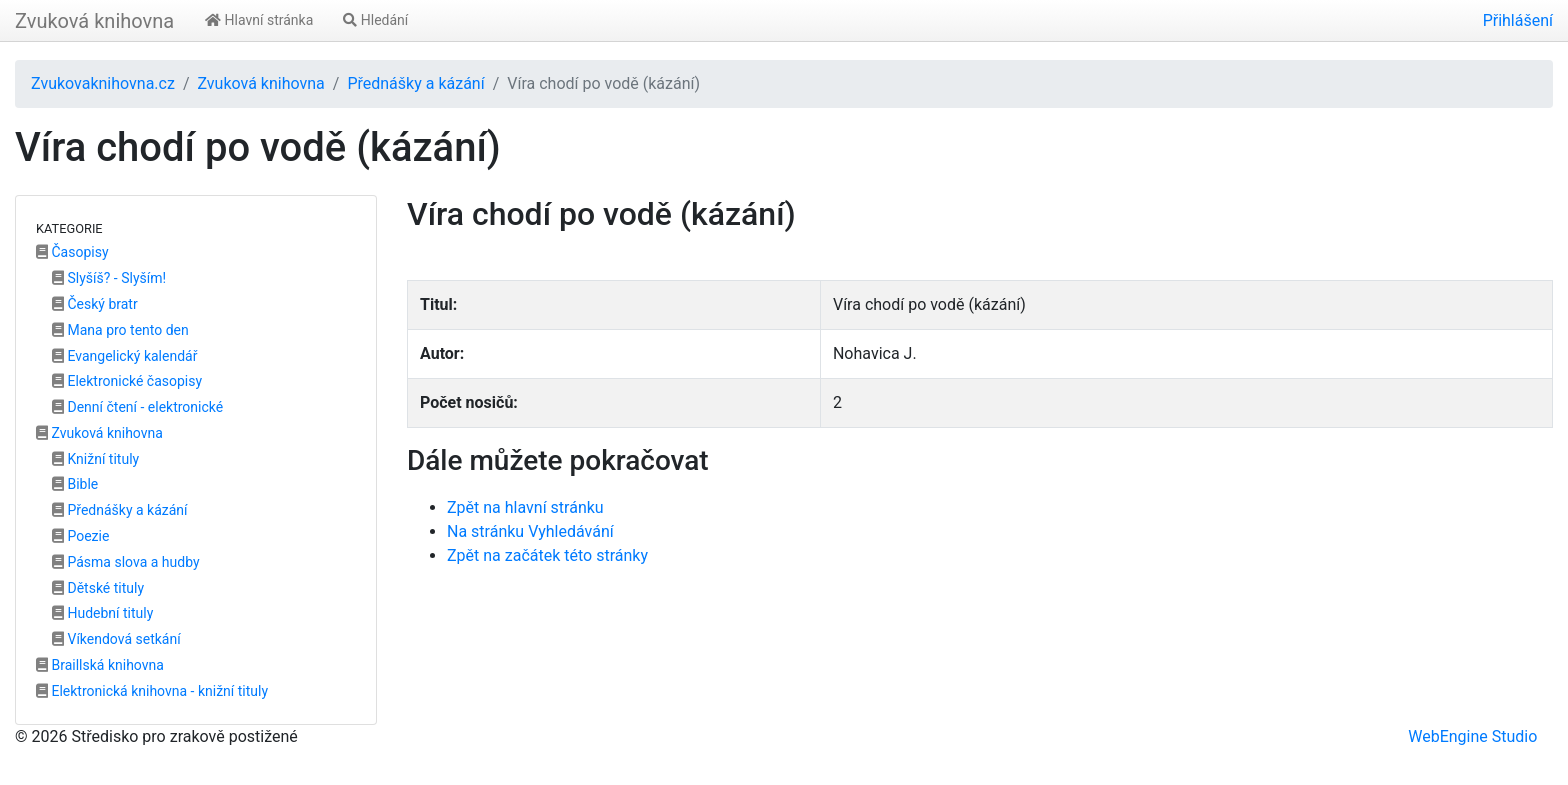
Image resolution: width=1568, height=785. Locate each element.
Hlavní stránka (259, 20)
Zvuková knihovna (94, 21)
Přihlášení (1518, 20)
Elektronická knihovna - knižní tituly (152, 691)
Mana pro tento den (120, 330)
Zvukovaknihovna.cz (103, 83)
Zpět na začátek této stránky (547, 555)
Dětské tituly (98, 588)
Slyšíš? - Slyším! (109, 278)
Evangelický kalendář (124, 356)
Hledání (375, 20)
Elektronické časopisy (127, 381)
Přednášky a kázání (415, 83)
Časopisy (72, 252)
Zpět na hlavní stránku (525, 507)
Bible (75, 484)
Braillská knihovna (100, 665)
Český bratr (95, 304)
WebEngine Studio (1472, 736)
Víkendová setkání (116, 639)
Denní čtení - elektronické (137, 407)
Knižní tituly (95, 459)
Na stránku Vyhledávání (530, 531)
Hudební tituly (102, 613)
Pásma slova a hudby (126, 562)
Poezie (80, 536)
